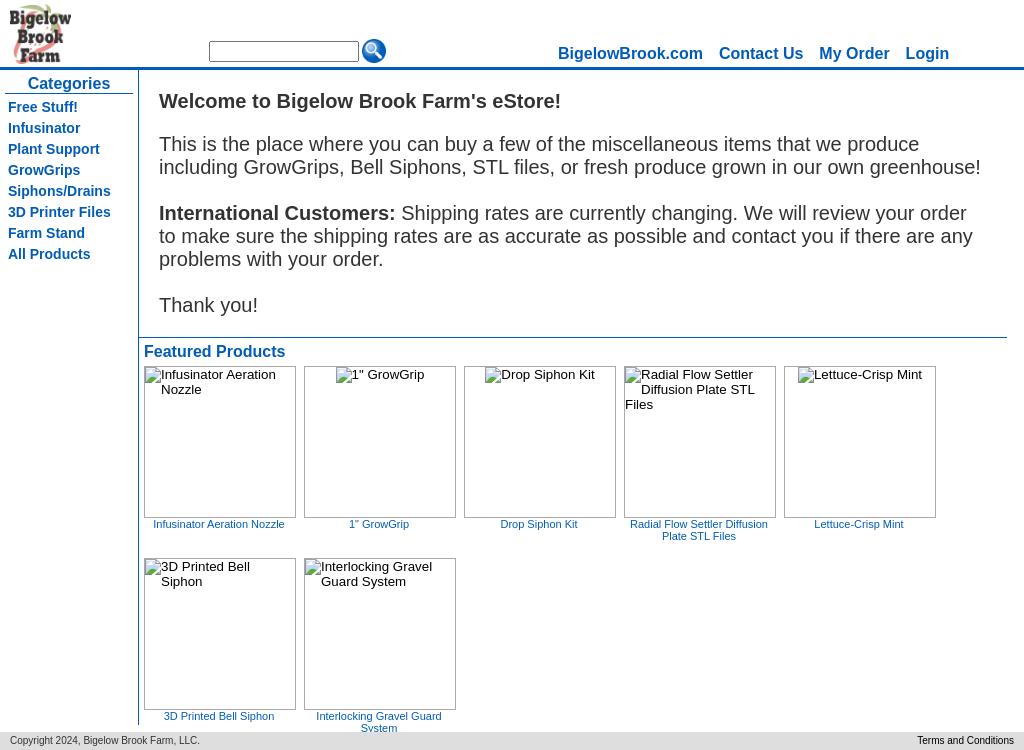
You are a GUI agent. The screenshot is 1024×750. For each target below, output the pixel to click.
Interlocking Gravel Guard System (378, 722)
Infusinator (44, 128)
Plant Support (54, 149)
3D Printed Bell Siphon (219, 716)
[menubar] (753, 54)
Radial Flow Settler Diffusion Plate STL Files (699, 530)
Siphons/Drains (59, 191)
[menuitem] (630, 54)
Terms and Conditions (965, 740)
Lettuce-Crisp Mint (858, 524)
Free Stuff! (43, 107)
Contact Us (761, 53)
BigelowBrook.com (630, 53)
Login (928, 53)
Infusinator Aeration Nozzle (218, 524)
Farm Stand (46, 233)
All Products (49, 254)
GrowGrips (44, 170)
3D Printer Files (59, 212)
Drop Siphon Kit (538, 524)
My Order (854, 53)
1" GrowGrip (379, 524)
